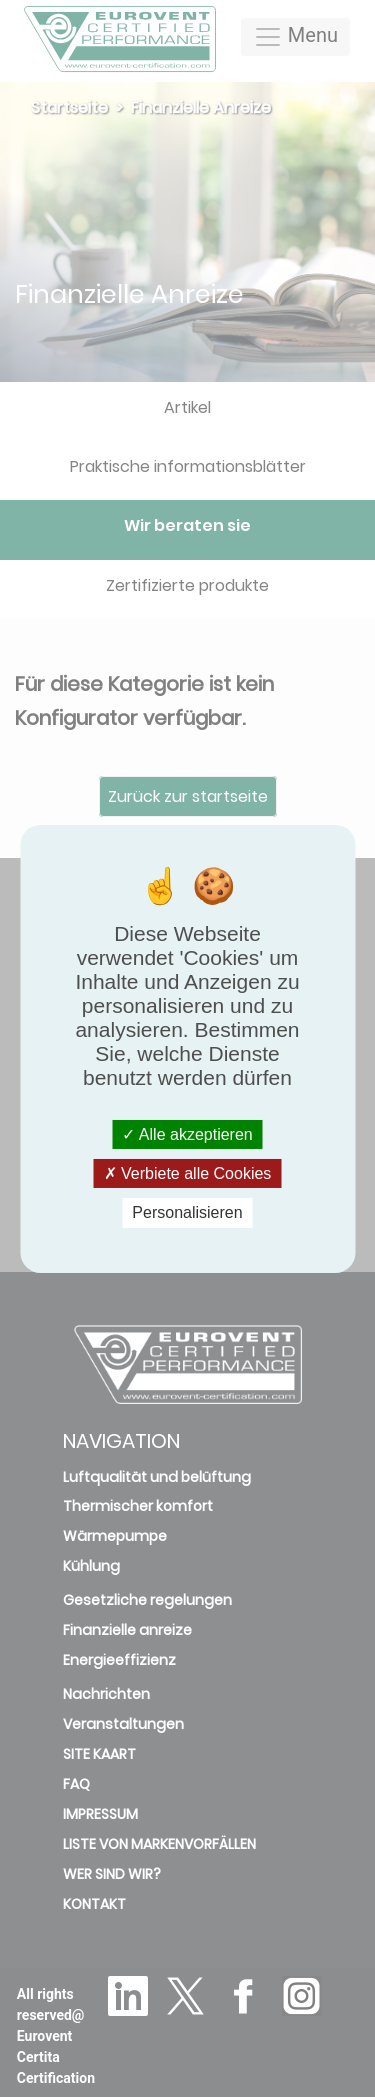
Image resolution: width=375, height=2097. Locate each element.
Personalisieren (187, 1212)
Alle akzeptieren (187, 1134)
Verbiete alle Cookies (188, 1173)
